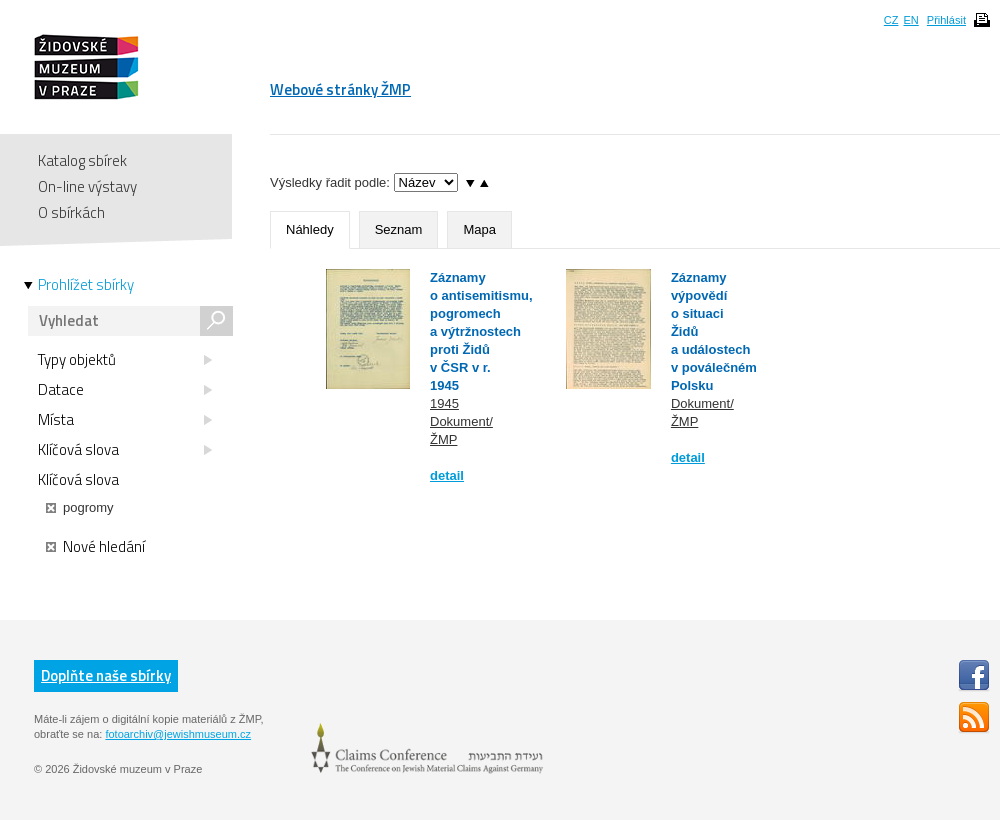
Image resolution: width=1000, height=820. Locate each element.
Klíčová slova (125, 450)
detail (447, 475)
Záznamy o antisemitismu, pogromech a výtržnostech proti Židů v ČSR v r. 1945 (481, 331)
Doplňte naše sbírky (106, 675)
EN (910, 20)
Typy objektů (125, 360)
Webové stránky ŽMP (340, 89)
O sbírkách (71, 212)
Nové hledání (95, 547)
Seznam (399, 229)
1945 (444, 403)
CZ (891, 20)
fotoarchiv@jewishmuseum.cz (178, 734)
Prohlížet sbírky (86, 285)
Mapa (479, 229)
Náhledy (310, 229)
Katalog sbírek (82, 160)
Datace (125, 390)
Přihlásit (946, 20)
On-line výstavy (87, 186)
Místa (125, 420)
